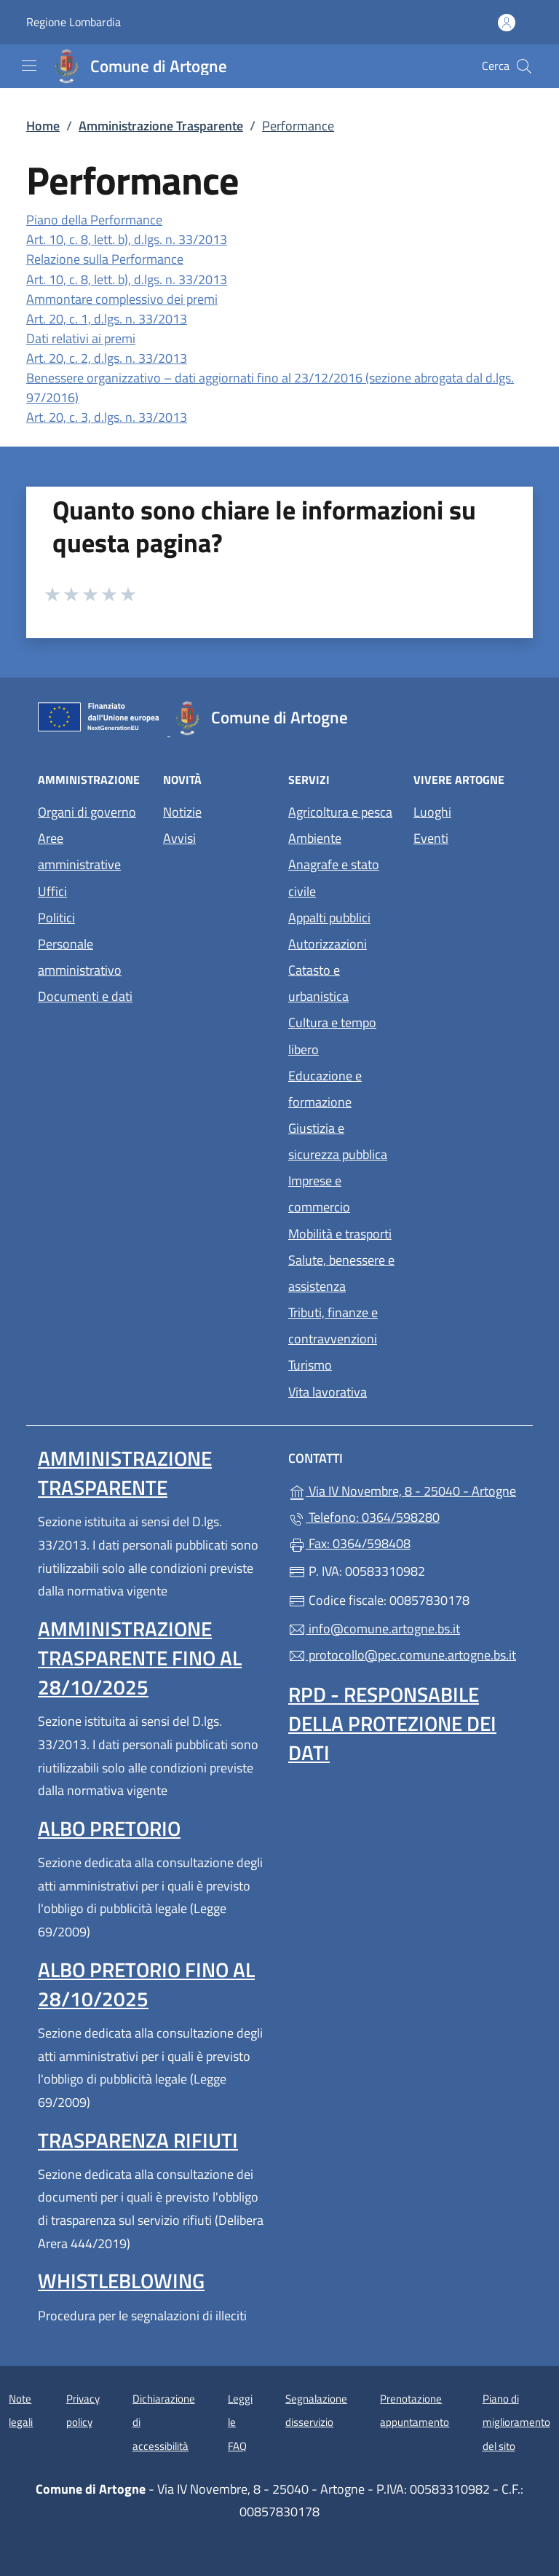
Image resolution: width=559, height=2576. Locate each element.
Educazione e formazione (325, 1089)
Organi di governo (87, 812)
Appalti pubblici (329, 917)
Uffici (52, 891)
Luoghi (432, 812)
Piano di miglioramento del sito (516, 2422)
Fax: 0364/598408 (349, 1543)
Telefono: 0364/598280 (364, 1517)
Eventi (430, 838)
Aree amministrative (79, 851)
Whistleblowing (121, 2280)
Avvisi (179, 838)
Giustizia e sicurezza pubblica (337, 1141)
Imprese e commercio (319, 1194)
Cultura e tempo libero (332, 1036)
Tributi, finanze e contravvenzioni (333, 1325)
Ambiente (314, 838)
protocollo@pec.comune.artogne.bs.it (402, 1655)
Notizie (182, 812)
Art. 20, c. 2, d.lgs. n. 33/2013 (106, 358)
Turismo (310, 1365)
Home (43, 126)
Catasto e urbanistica (318, 983)
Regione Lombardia (73, 22)
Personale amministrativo (80, 957)
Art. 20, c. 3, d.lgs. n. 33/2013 (106, 417)
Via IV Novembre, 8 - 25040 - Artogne (404, 1489)
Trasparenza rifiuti (138, 2140)
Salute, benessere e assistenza (341, 1273)
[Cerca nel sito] (524, 66)
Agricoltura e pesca (340, 812)
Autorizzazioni (327, 944)
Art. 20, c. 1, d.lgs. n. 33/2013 (106, 319)
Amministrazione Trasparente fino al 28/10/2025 (140, 1658)
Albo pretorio (109, 1828)
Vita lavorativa (327, 1392)
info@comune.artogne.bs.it (374, 1628)
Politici (56, 917)
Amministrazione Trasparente (161, 126)
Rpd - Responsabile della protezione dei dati (392, 1723)
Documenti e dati (85, 996)
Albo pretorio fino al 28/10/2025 (146, 1984)
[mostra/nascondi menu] (29, 65)
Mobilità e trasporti (340, 1234)
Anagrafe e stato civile (333, 877)
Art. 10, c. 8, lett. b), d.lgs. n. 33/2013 (126, 239)
